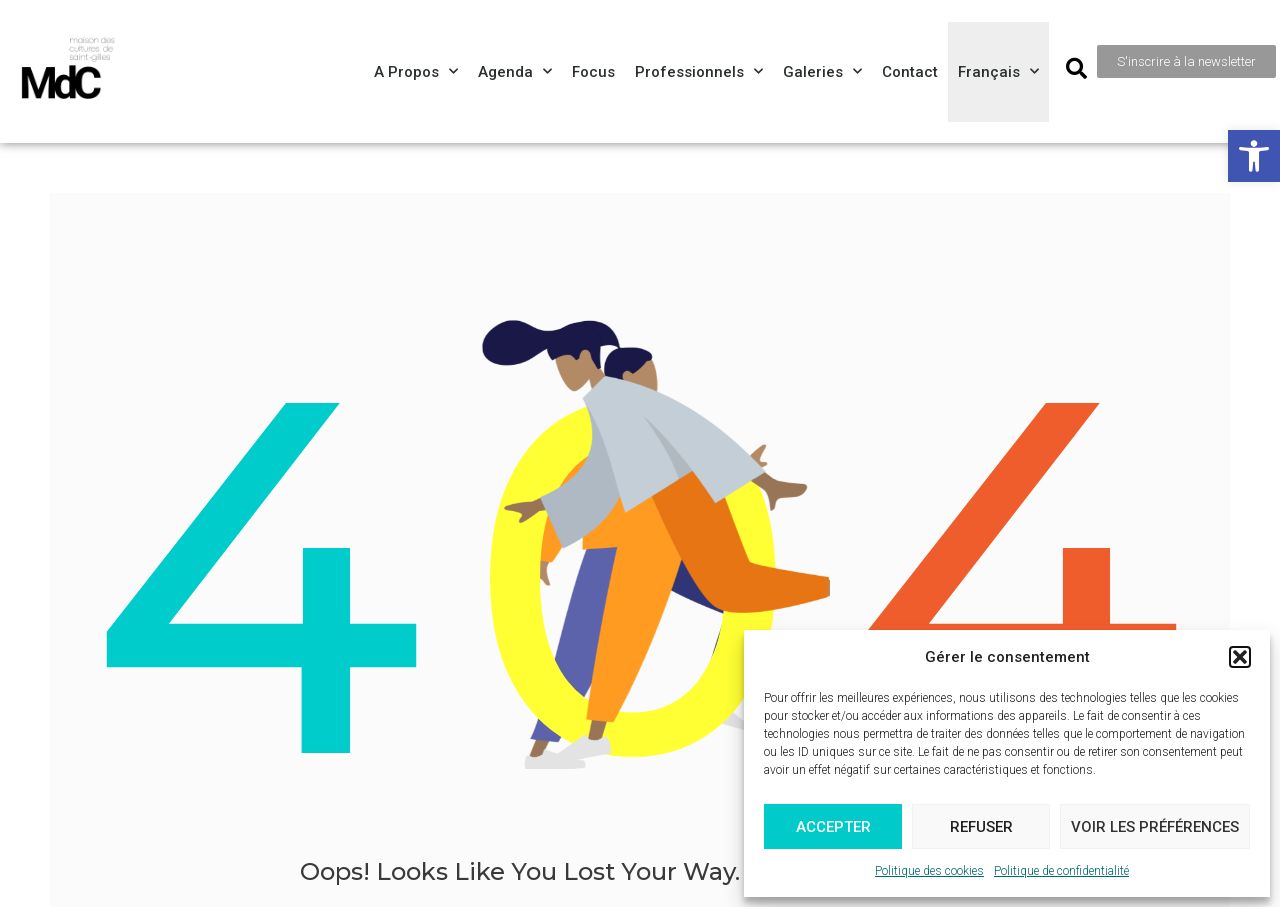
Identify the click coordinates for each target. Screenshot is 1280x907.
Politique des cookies (929, 871)
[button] (1254, 156)
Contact (910, 72)
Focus (593, 72)
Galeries (822, 71)
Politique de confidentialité (1061, 871)
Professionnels (699, 71)
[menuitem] (998, 72)
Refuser (981, 827)
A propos (416, 71)
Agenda (515, 71)
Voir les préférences (1155, 827)
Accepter (833, 827)
